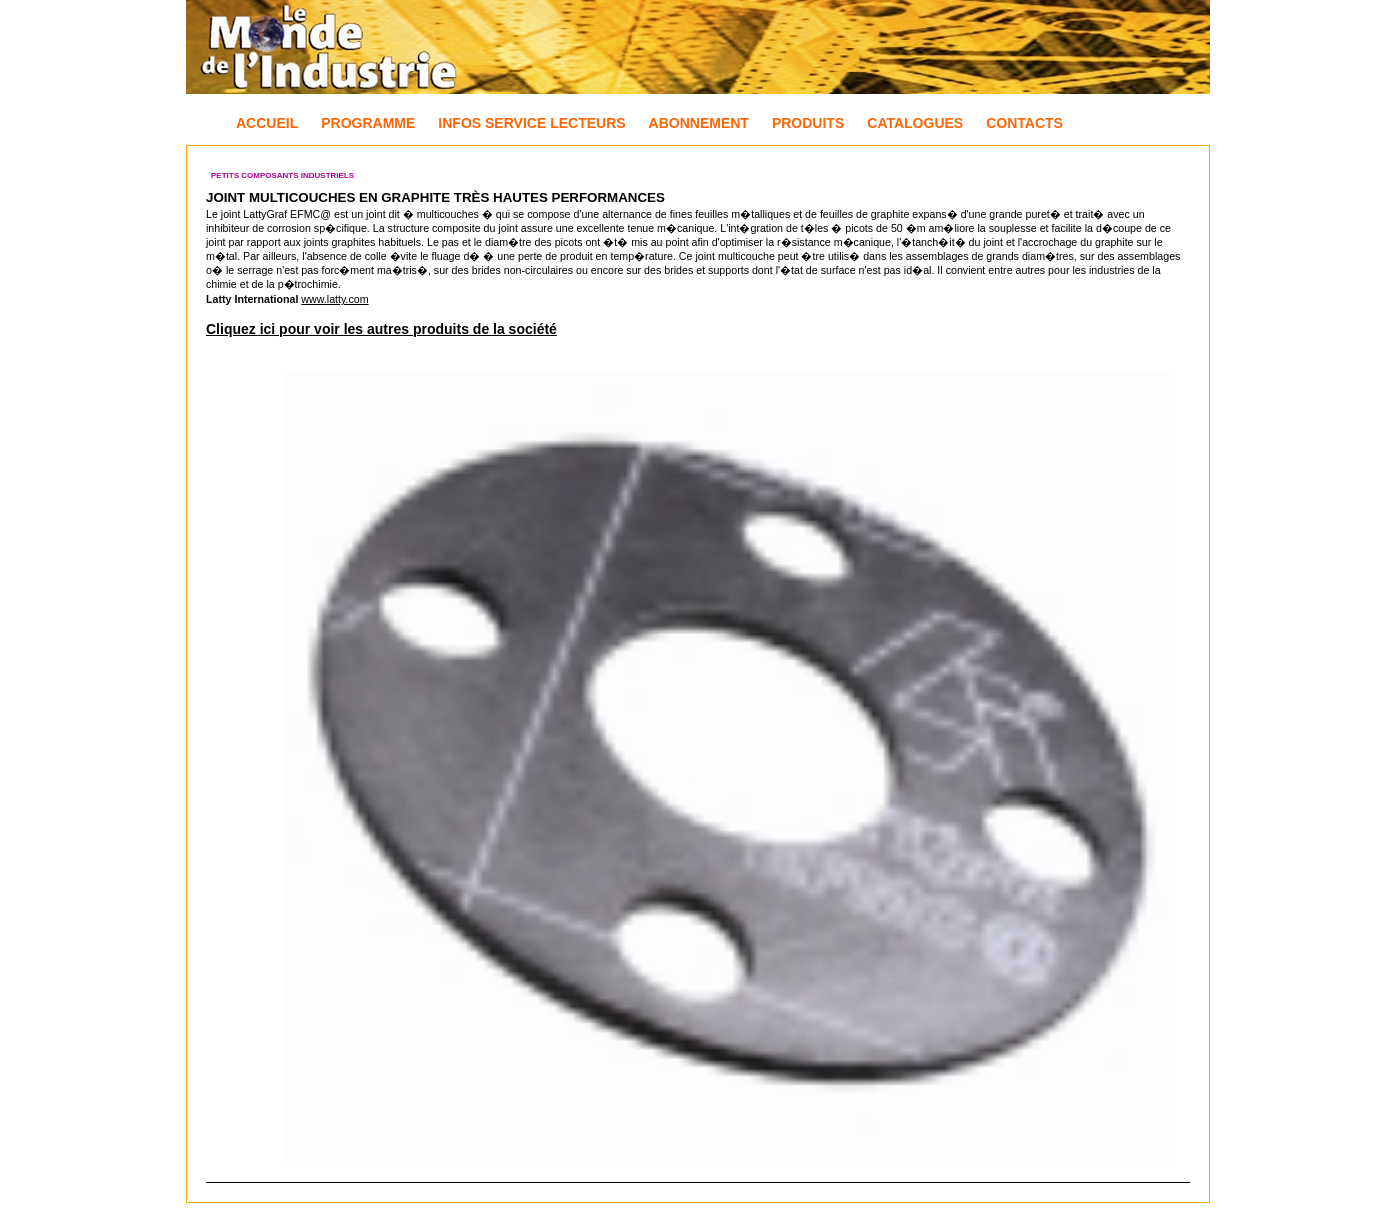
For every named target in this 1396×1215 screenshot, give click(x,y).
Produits (808, 123)
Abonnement (699, 123)
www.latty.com (334, 299)
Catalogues (915, 123)
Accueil (267, 123)
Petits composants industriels (282, 175)
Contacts (1024, 123)
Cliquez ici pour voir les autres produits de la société (381, 329)
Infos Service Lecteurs (531, 123)
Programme (368, 123)
